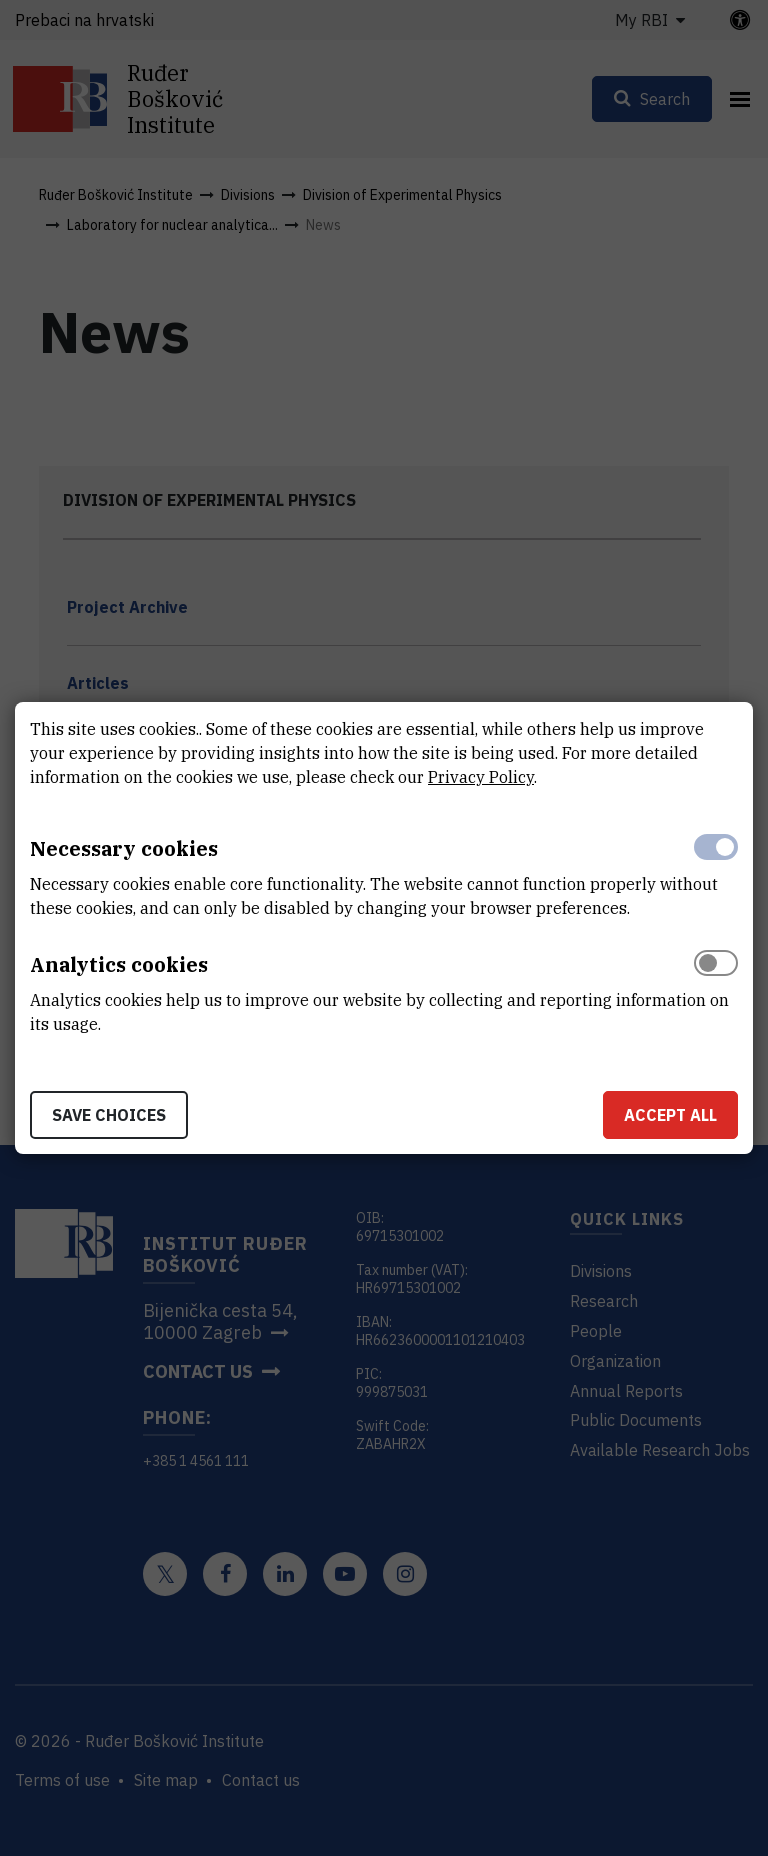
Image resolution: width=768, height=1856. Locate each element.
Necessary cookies (124, 848)
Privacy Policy (481, 777)
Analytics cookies (119, 964)
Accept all (670, 1115)
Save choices (109, 1115)
